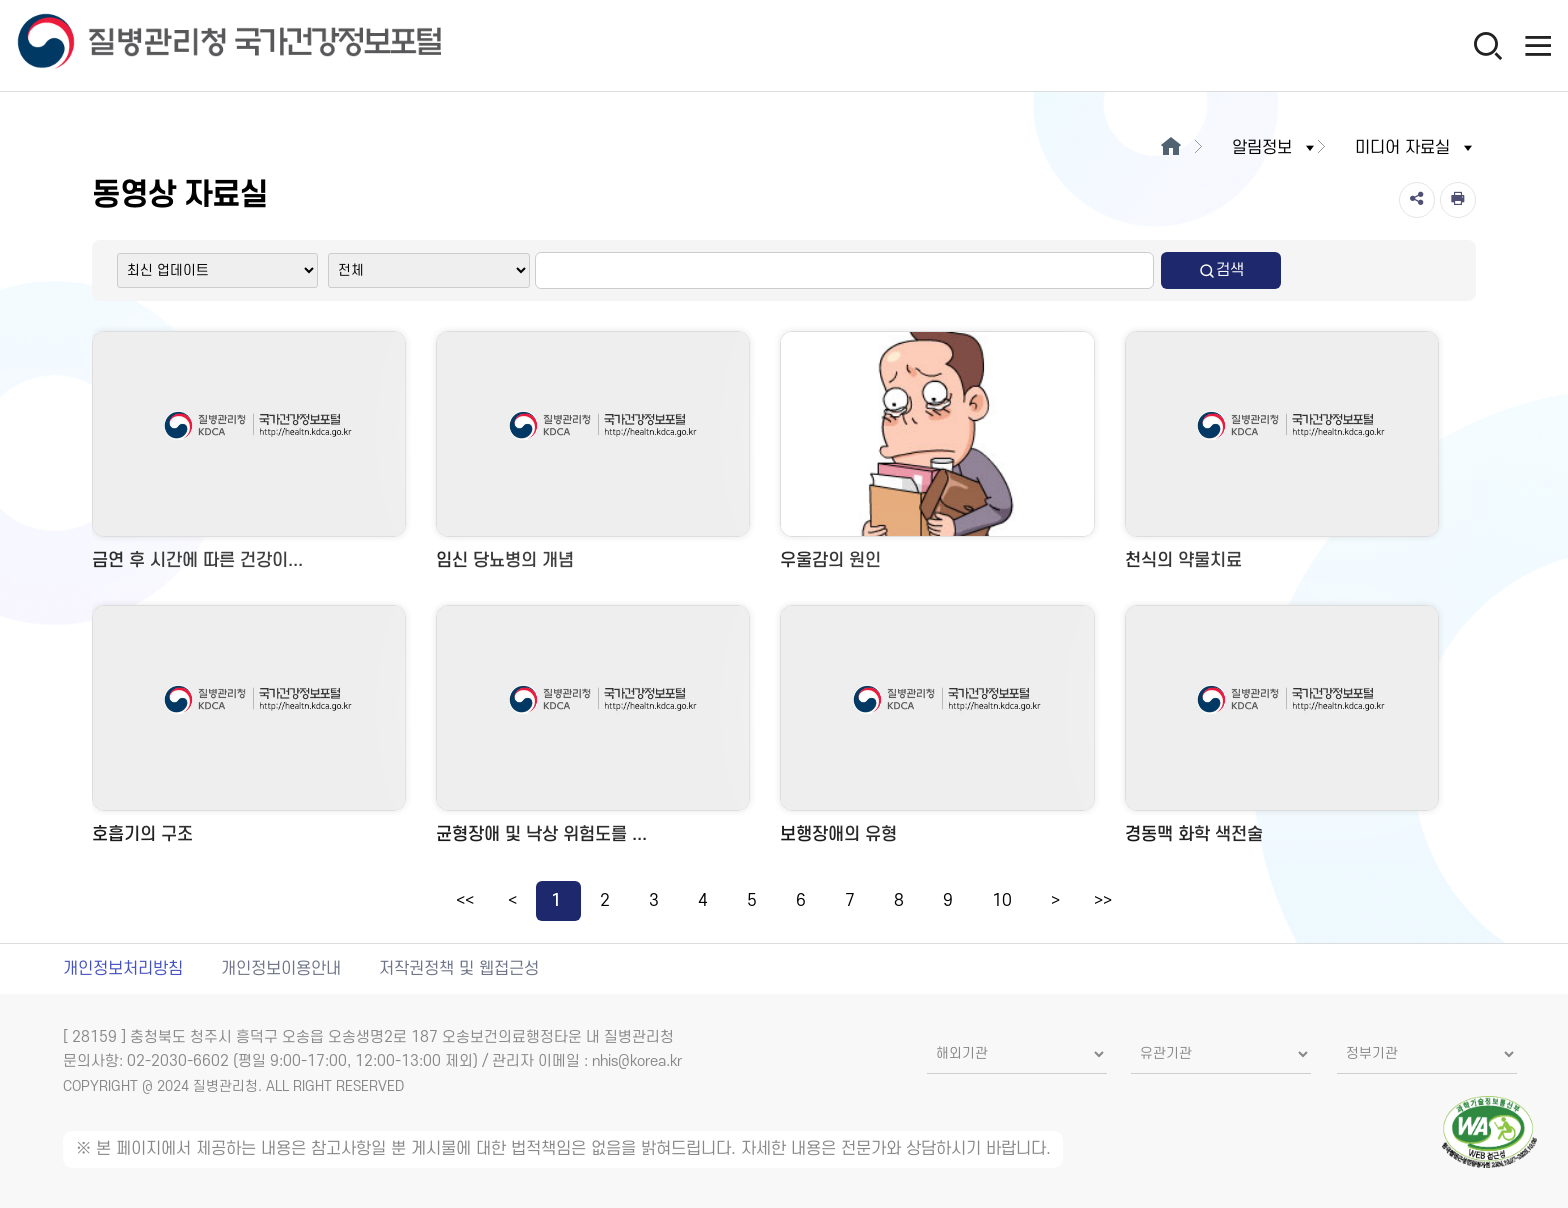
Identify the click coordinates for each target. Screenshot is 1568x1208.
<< (465, 901)
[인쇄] (1458, 200)
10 (1002, 901)
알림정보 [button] (1275, 148)
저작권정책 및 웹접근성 (459, 969)
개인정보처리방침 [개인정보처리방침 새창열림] (123, 969)
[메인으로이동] (1170, 148)
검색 (1221, 270)
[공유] (1417, 200)
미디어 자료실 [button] (1415, 148)
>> (1103, 901)
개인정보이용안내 (281, 969)
